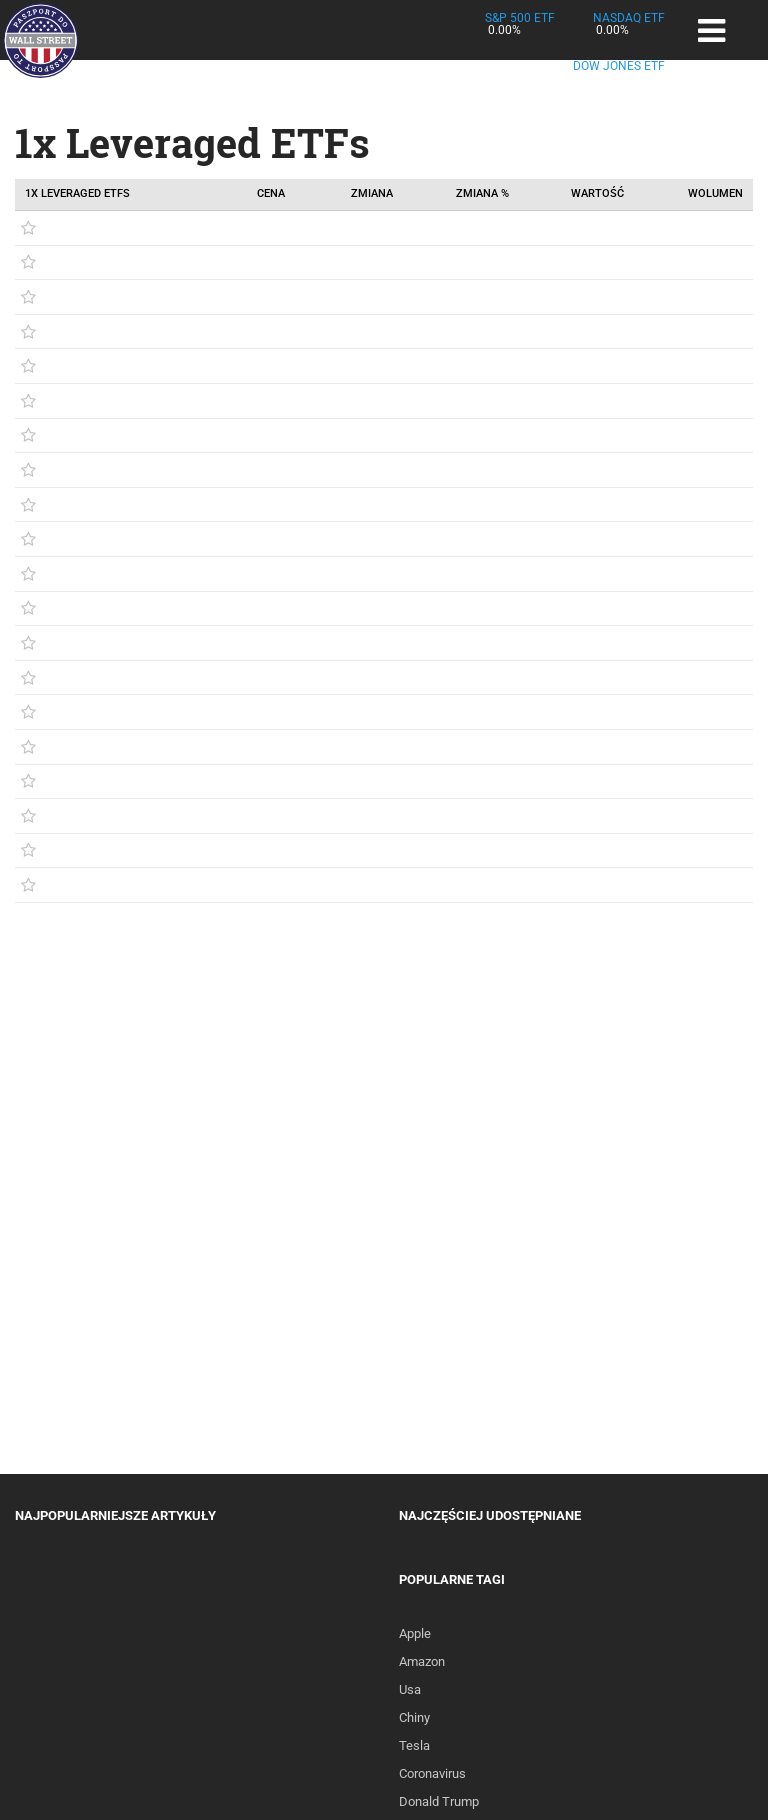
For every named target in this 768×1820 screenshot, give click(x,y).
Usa (410, 1689)
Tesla (414, 1745)
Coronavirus (432, 1773)
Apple (415, 1633)
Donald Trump (439, 1801)
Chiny (414, 1717)
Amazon (422, 1661)
